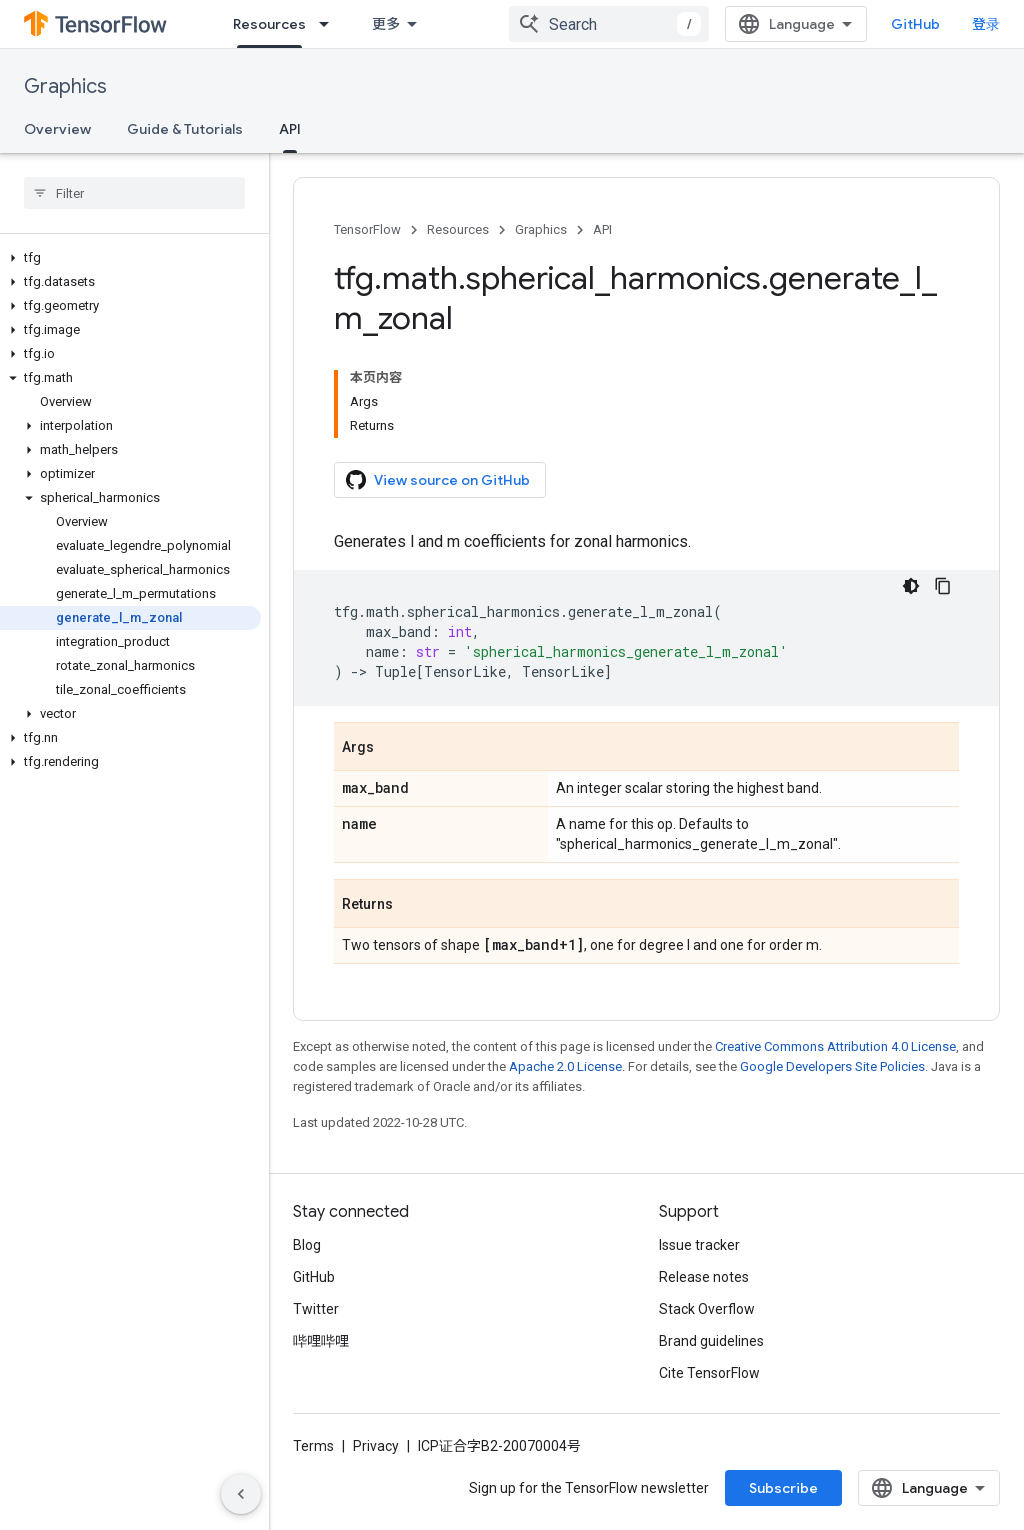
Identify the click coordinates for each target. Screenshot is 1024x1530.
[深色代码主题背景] (911, 586)
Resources (458, 229)
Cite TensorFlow (709, 1373)
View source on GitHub (438, 480)
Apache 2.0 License (565, 1066)
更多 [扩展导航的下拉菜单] (386, 24)
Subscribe (783, 1488)
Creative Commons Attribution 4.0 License (835, 1046)
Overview (57, 129)
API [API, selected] (290, 129)
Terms (313, 1446)
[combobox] (609, 24)
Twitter (316, 1309)
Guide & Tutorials (185, 129)
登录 (986, 24)
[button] (130, 258)
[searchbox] (134, 193)
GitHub (915, 24)
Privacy (376, 1446)
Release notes (704, 1277)
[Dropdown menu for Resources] (330, 24)
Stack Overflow (707, 1309)
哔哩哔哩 (321, 1341)
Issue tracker (699, 1245)
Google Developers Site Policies (832, 1066)
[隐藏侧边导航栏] (241, 1494)
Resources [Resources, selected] (269, 24)
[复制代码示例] (943, 586)
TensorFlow (367, 229)
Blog (307, 1245)
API (602, 229)
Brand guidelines (711, 1341)
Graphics (65, 86)
